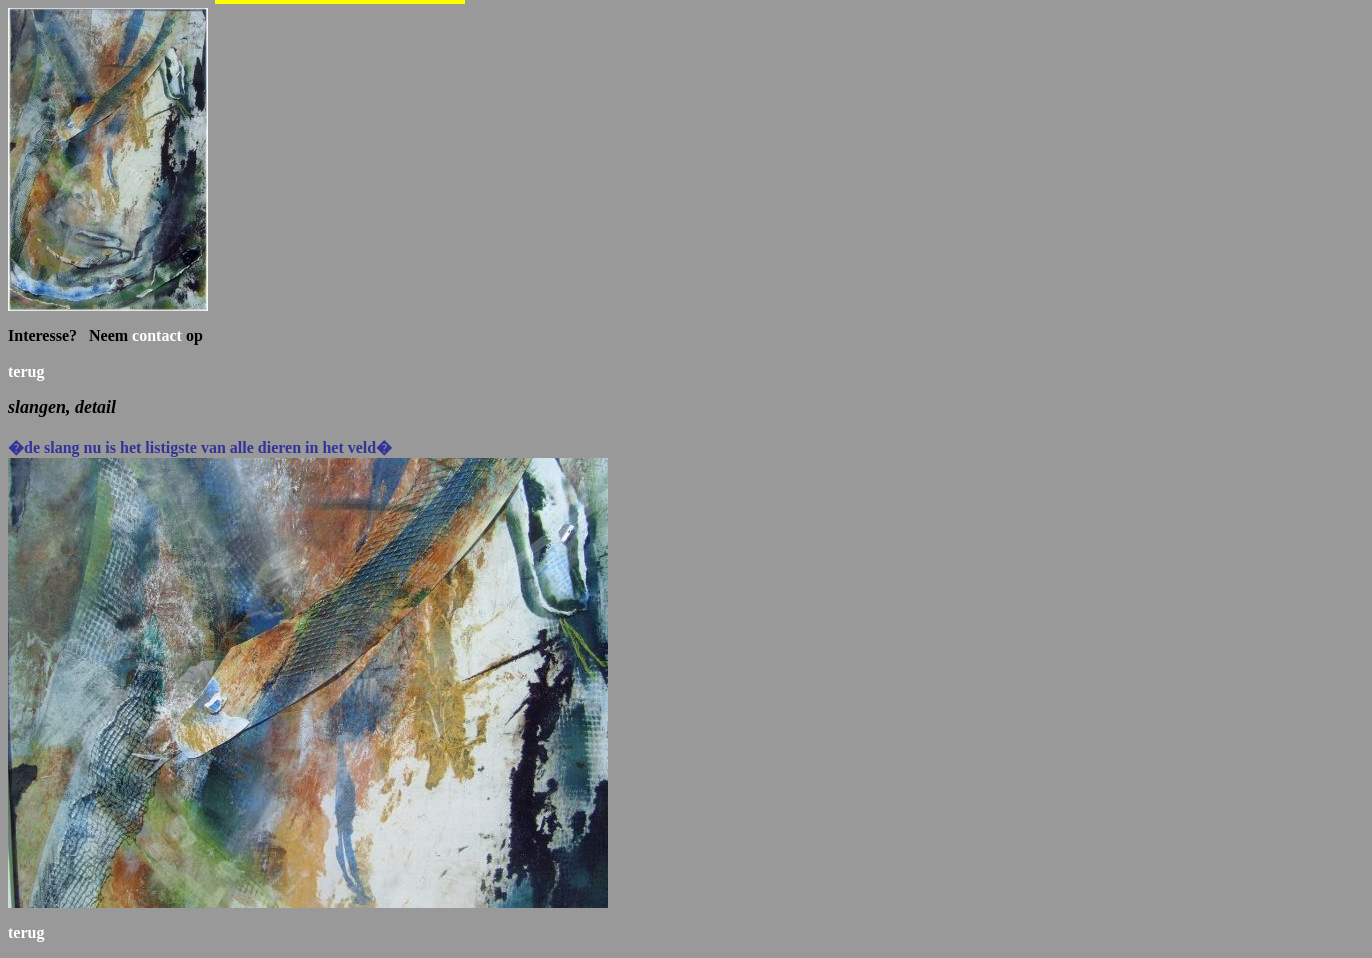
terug (26, 371)
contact (157, 335)
